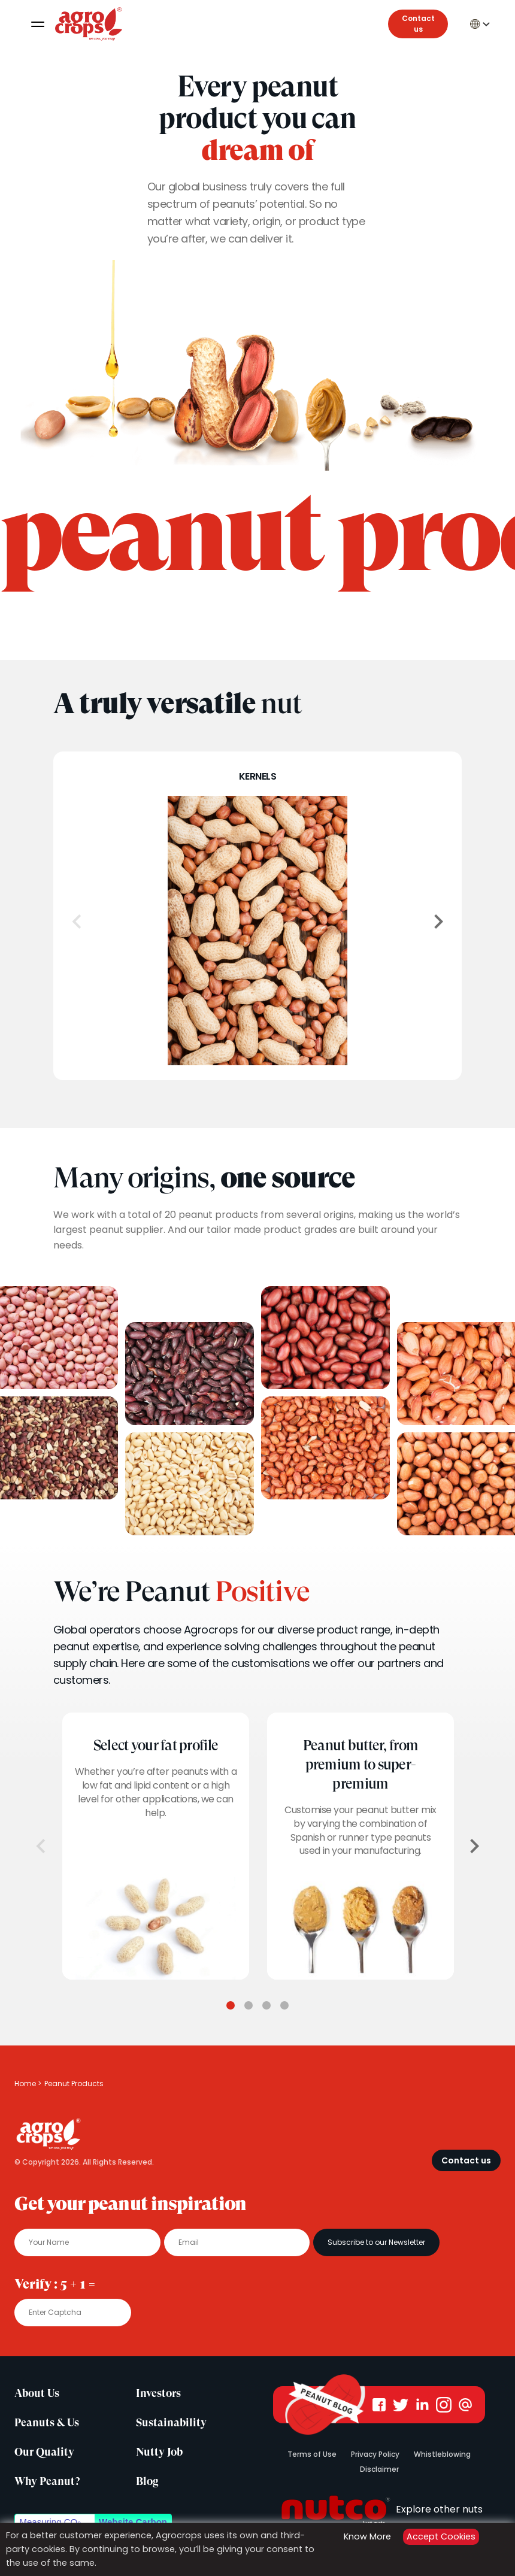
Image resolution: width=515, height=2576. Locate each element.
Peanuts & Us (46, 2423)
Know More (367, 2536)
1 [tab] (230, 2005)
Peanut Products (74, 2083)
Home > (27, 2083)
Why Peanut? (47, 2481)
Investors (158, 2393)
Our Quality (44, 2452)
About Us (36, 2393)
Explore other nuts (379, 2509)
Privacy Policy (375, 2454)
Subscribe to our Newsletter (376, 2242)
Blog (147, 2481)
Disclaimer (379, 2469)
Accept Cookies (441, 2536)
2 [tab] (248, 2005)
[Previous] (76, 921)
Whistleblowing (442, 2454)
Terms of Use (312, 2454)
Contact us (418, 23)
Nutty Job (159, 2452)
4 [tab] (284, 2005)
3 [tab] (266, 2005)
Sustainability (171, 2423)
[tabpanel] (155, 1846)
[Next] (438, 921)
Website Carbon (133, 2522)
